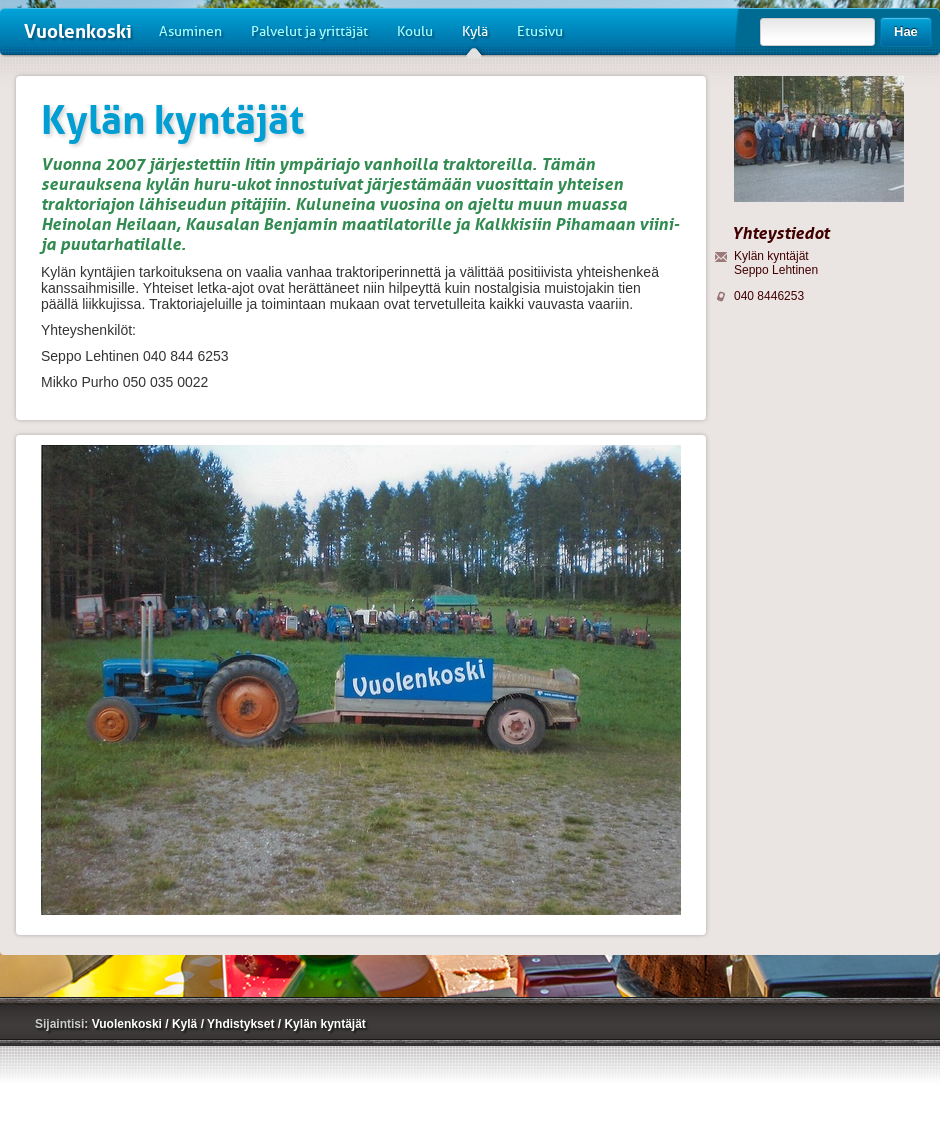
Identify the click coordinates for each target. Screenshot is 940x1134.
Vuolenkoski (78, 31)
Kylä (475, 39)
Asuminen (190, 31)
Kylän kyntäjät (324, 1024)
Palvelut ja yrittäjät (309, 31)
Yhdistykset (242, 1024)
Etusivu (540, 31)
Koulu (415, 31)
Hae (906, 31)
